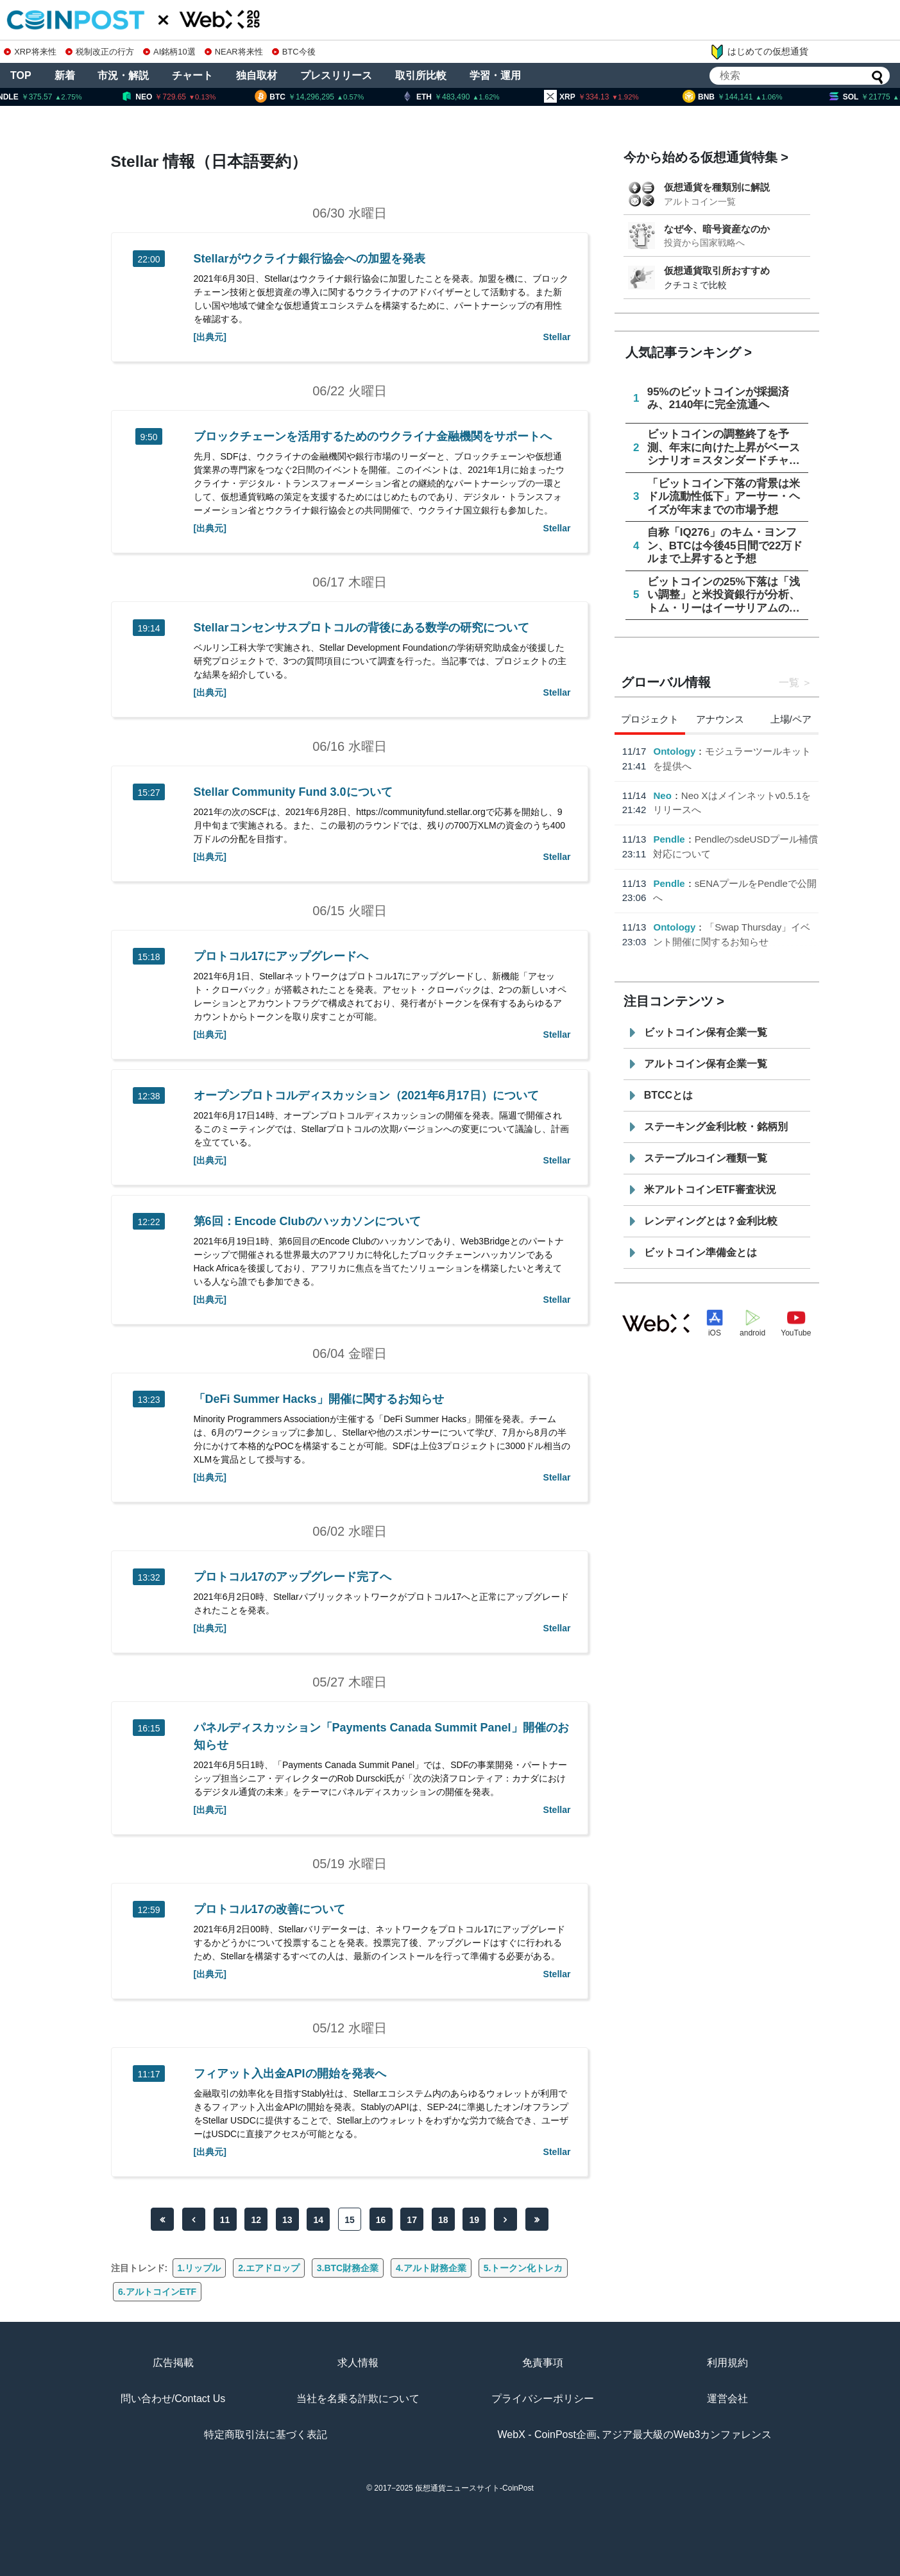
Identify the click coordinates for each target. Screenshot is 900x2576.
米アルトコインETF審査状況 (710, 1189)
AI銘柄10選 (169, 51)
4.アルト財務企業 (431, 2268)
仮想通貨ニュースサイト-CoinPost (474, 2488)
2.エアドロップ (269, 2268)
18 (443, 2220)
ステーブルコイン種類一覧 (705, 1158)
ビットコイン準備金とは (700, 1252)
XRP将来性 (30, 51)
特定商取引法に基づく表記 (265, 2434)
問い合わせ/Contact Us (173, 2398)
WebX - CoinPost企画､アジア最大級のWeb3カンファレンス (635, 2434)
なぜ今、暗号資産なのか (717, 228)
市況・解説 (123, 75)
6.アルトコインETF (157, 2292)
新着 (65, 75)
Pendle (668, 839)
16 (381, 2220)
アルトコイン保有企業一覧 (705, 1063)
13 (287, 2220)
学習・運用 (495, 75)
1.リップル (199, 2268)
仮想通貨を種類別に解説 (717, 187)
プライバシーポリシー (542, 2398)
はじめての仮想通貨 (758, 52)
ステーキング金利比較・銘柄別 (716, 1126)
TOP (20, 75)
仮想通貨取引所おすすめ (717, 270)
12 (256, 2220)
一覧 (789, 682)
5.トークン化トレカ (523, 2268)
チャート (192, 75)
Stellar (557, 337)
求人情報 (357, 2362)
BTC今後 (294, 51)
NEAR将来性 (234, 51)
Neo (662, 795)
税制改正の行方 (99, 51)
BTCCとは (668, 1095)
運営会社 (727, 2398)
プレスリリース (336, 75)
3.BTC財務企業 (347, 2268)
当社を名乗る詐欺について (358, 2398)
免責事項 (542, 2362)
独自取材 (256, 75)
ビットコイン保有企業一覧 (705, 1032)
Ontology (674, 751)
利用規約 (727, 2362)
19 (475, 2220)
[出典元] (210, 337)
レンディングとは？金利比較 (710, 1220)
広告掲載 (173, 2362)
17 (412, 2220)
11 (225, 2220)
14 (319, 2220)
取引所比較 (420, 75)
